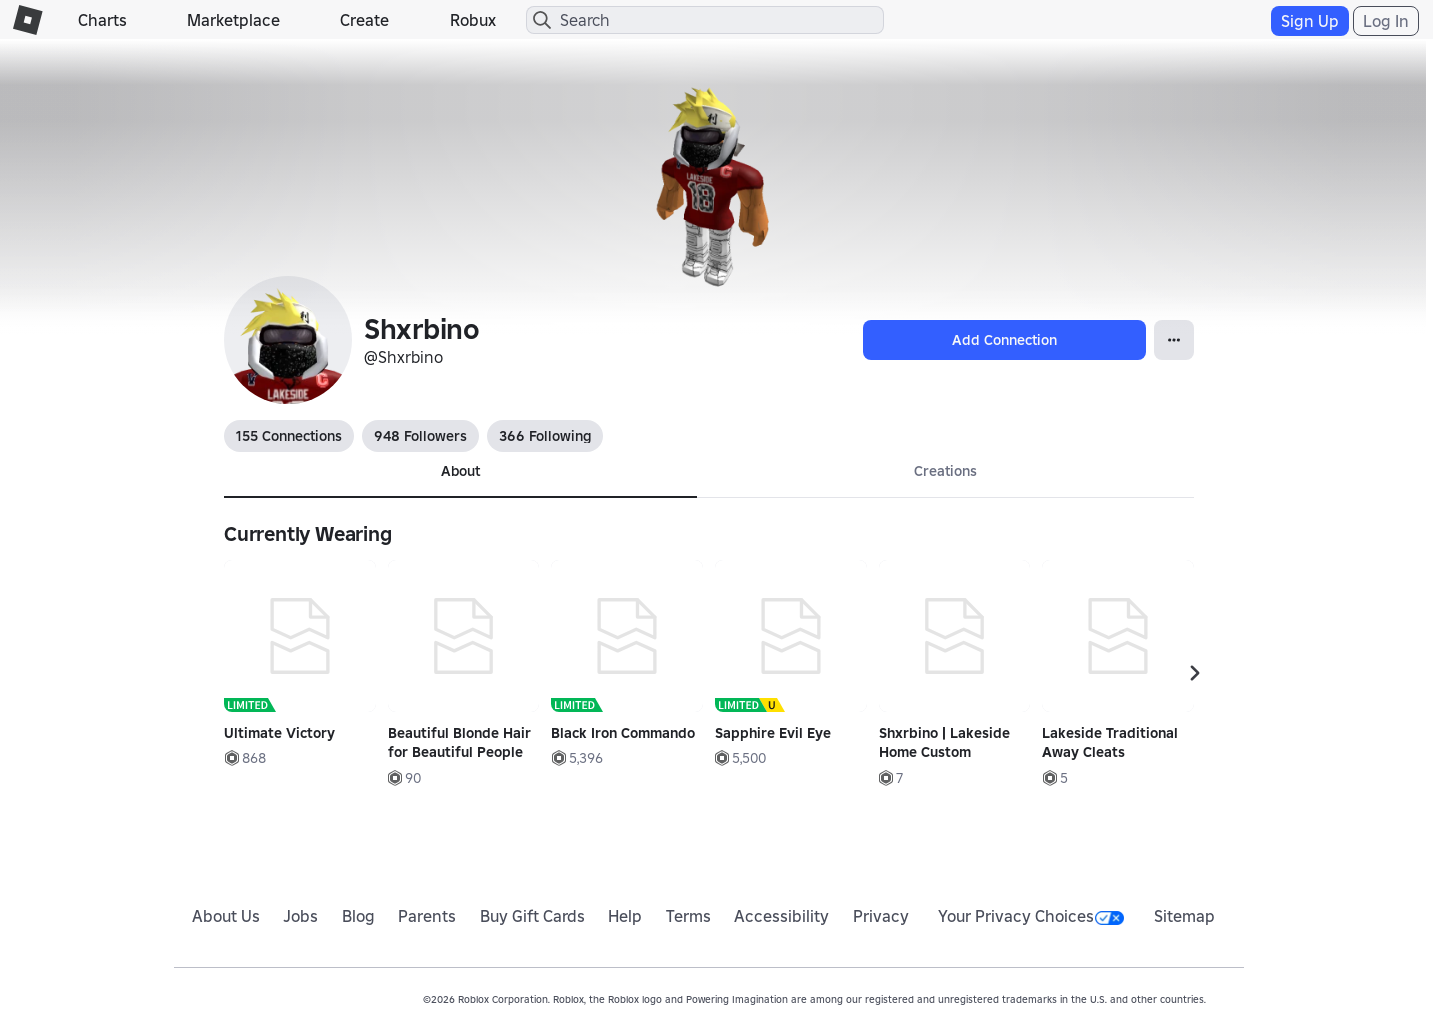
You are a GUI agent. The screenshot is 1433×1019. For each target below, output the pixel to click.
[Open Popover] (1174, 340)
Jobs (300, 916)
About (460, 471)
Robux (473, 20)
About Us (226, 916)
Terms (688, 916)
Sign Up (1310, 21)
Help (625, 916)
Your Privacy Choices (1031, 916)
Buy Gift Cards (532, 916)
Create (364, 20)
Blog (358, 916)
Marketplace (233, 20)
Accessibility (781, 916)
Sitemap (1184, 916)
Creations (945, 471)
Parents (427, 916)
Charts (102, 20)
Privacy (881, 916)
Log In (1386, 21)
